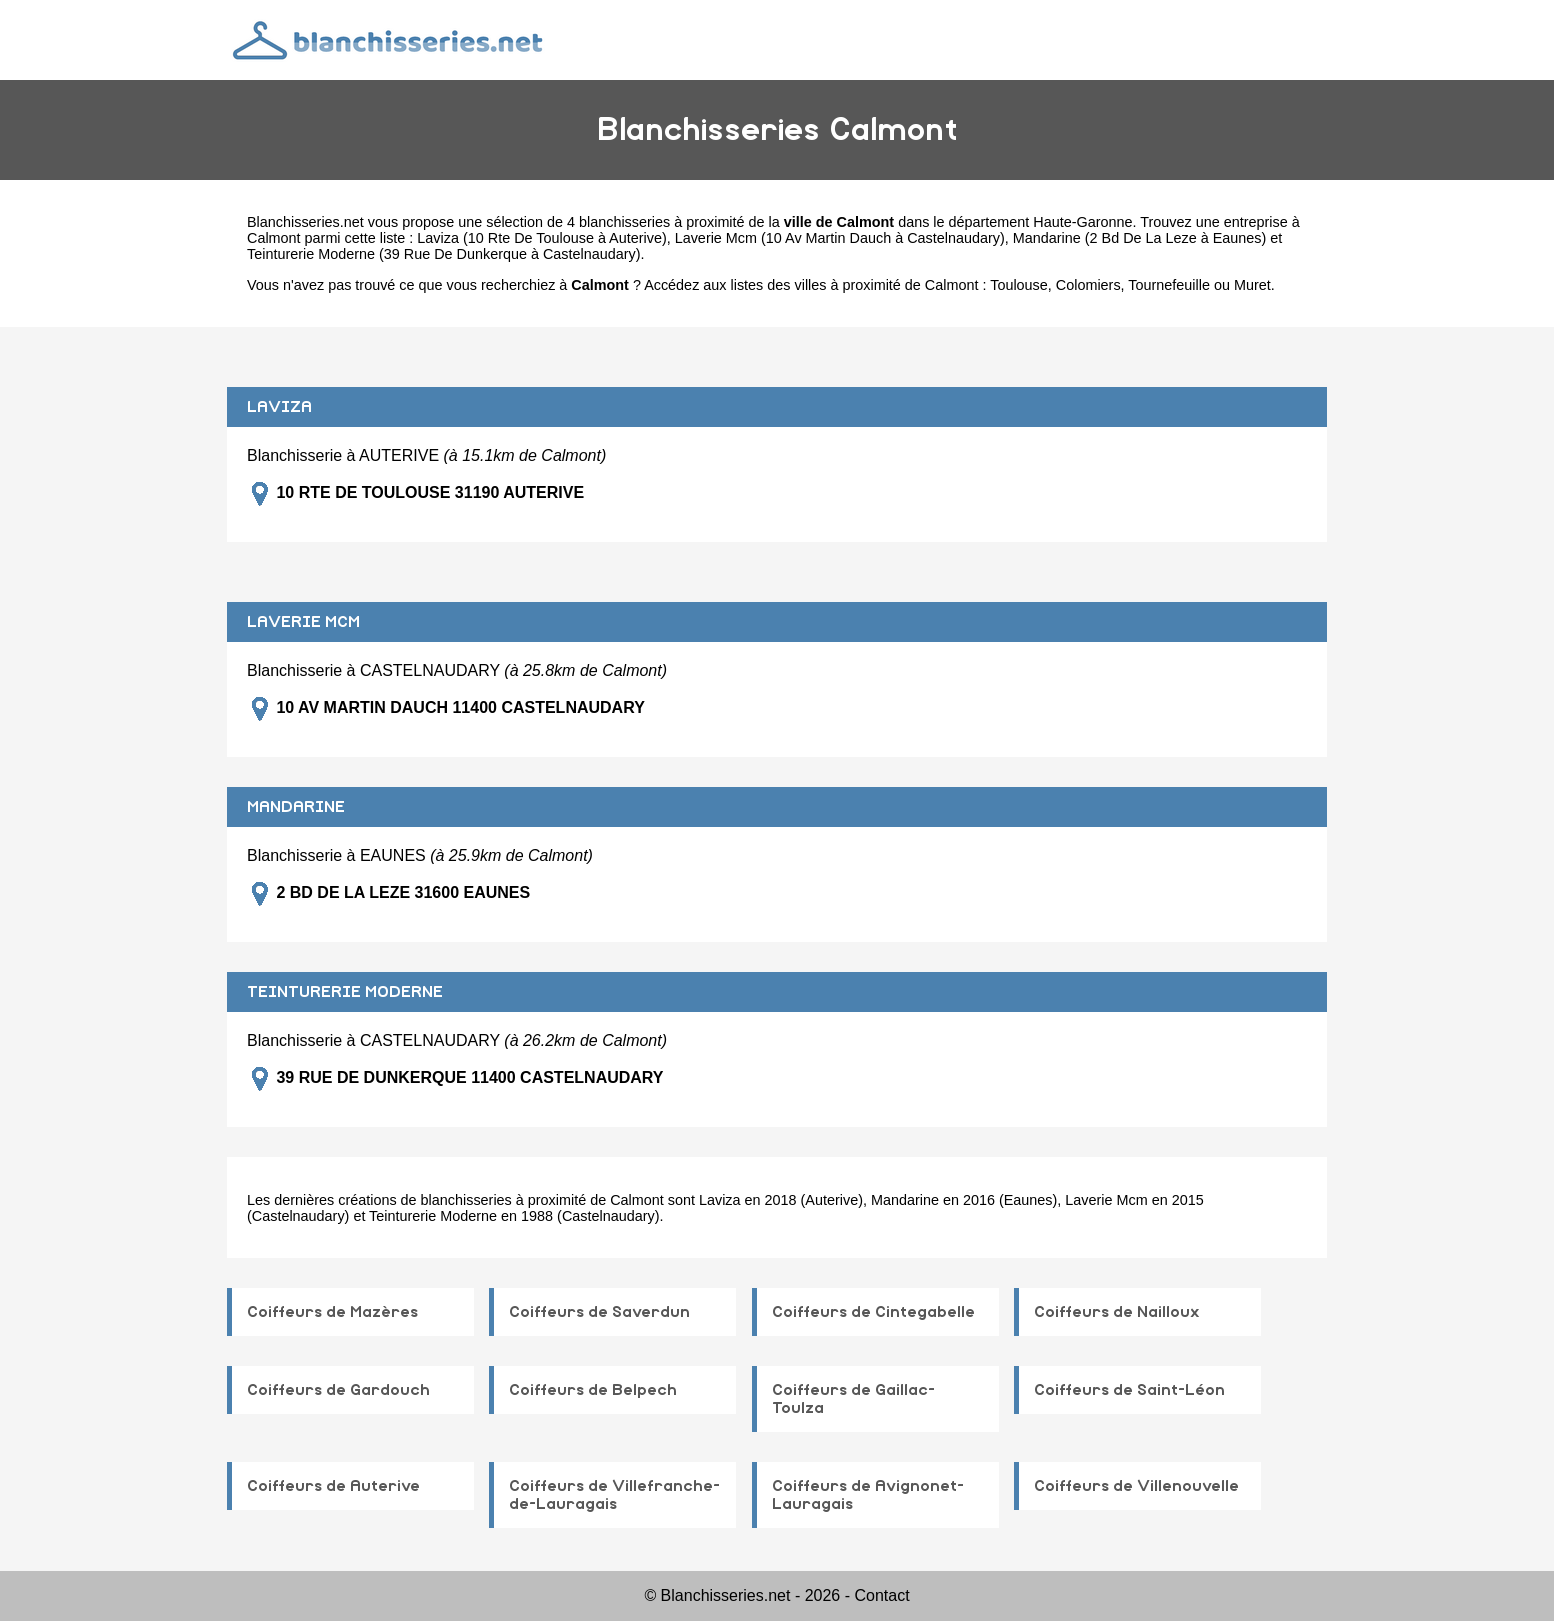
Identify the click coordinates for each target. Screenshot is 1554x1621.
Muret (1252, 285)
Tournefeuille (1169, 285)
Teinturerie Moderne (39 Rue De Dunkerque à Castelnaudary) (444, 254)
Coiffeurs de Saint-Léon (1129, 1390)
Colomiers (1088, 285)
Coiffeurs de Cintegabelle (873, 1312)
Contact (881, 1595)
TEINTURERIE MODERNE (345, 992)
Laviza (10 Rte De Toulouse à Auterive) (541, 238)
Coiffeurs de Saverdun (599, 1312)
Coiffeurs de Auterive (333, 1486)
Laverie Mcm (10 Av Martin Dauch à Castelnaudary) (840, 238)
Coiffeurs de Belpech (593, 1390)
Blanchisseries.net (305, 222)
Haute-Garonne (1082, 222)
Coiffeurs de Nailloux (1117, 1312)
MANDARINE (296, 807)
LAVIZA (279, 407)
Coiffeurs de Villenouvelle (1136, 1486)
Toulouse (1019, 285)
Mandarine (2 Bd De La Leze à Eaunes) (1140, 238)
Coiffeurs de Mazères (332, 1312)
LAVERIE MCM (303, 622)
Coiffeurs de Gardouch (338, 1390)
